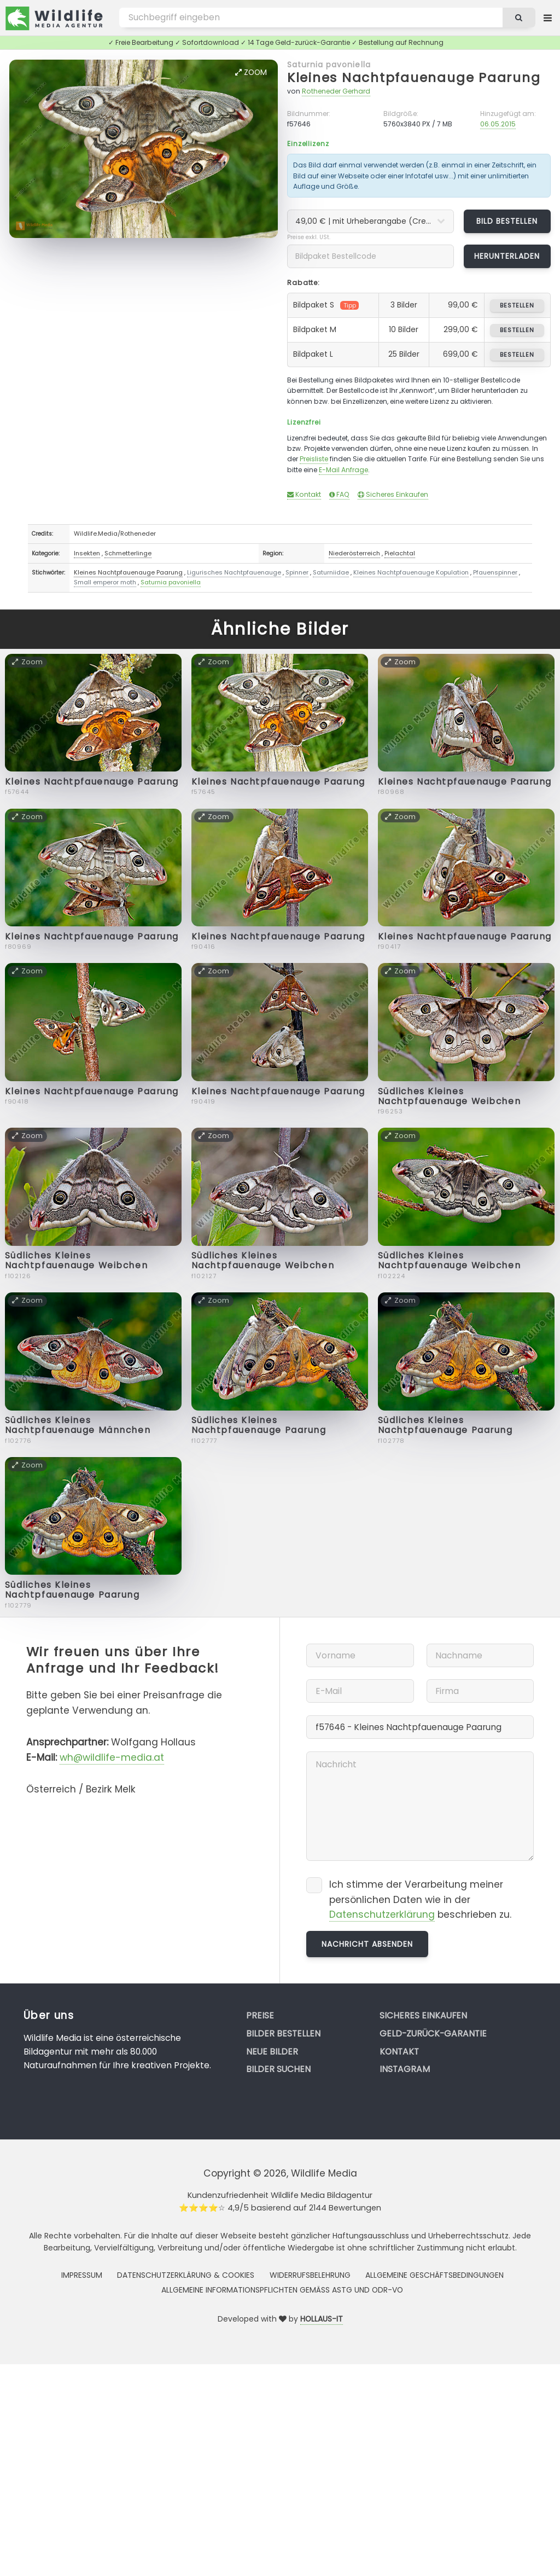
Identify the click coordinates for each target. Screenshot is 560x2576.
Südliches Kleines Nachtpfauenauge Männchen (77, 1425)
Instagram (405, 2069)
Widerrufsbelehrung (310, 2275)
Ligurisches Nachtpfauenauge (234, 572)
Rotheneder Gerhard (336, 91)
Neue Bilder (272, 2051)
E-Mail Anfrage (343, 469)
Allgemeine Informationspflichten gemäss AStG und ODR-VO (282, 2289)
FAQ (339, 494)
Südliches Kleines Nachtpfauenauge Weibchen (449, 1096)
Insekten (87, 553)
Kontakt (304, 494)
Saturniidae (331, 572)
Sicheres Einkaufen (393, 494)
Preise (260, 2015)
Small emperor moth (105, 582)
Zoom (251, 72)
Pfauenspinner (495, 572)
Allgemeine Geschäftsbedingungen (434, 2275)
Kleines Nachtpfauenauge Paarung (413, 77)
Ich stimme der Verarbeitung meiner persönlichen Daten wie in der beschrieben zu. (420, 1900)
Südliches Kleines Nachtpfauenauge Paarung (258, 1425)
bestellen (517, 305)
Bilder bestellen (283, 2033)
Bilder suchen (278, 2069)
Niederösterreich (354, 553)
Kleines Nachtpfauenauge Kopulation (411, 572)
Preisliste (314, 458)
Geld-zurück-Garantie (433, 2033)
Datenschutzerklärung (382, 1914)
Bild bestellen (507, 221)
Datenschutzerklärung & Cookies (185, 2275)
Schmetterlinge (127, 553)
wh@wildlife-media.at (112, 1757)
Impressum (81, 2275)
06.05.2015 (498, 124)
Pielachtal (399, 553)
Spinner (296, 572)
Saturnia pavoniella (329, 64)
